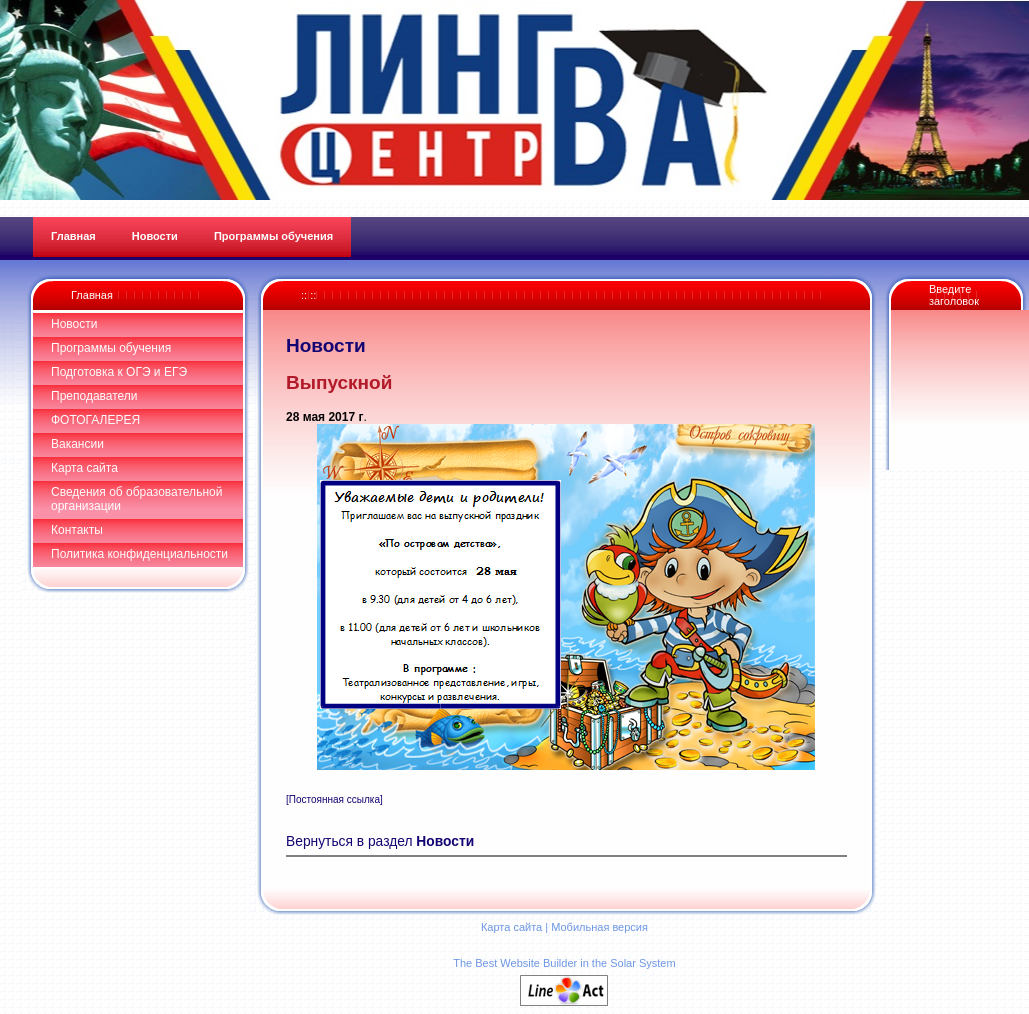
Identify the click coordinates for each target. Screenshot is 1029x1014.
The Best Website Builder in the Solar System (564, 963)
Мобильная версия (599, 927)
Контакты (77, 530)
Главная (92, 295)
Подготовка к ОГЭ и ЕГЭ (119, 372)
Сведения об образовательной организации (136, 499)
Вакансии (77, 444)
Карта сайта (84, 468)
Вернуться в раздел (380, 841)
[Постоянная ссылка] (334, 799)
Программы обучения (111, 348)
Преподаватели (94, 396)
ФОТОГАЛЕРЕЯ (95, 420)
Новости (74, 324)
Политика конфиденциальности (139, 554)
